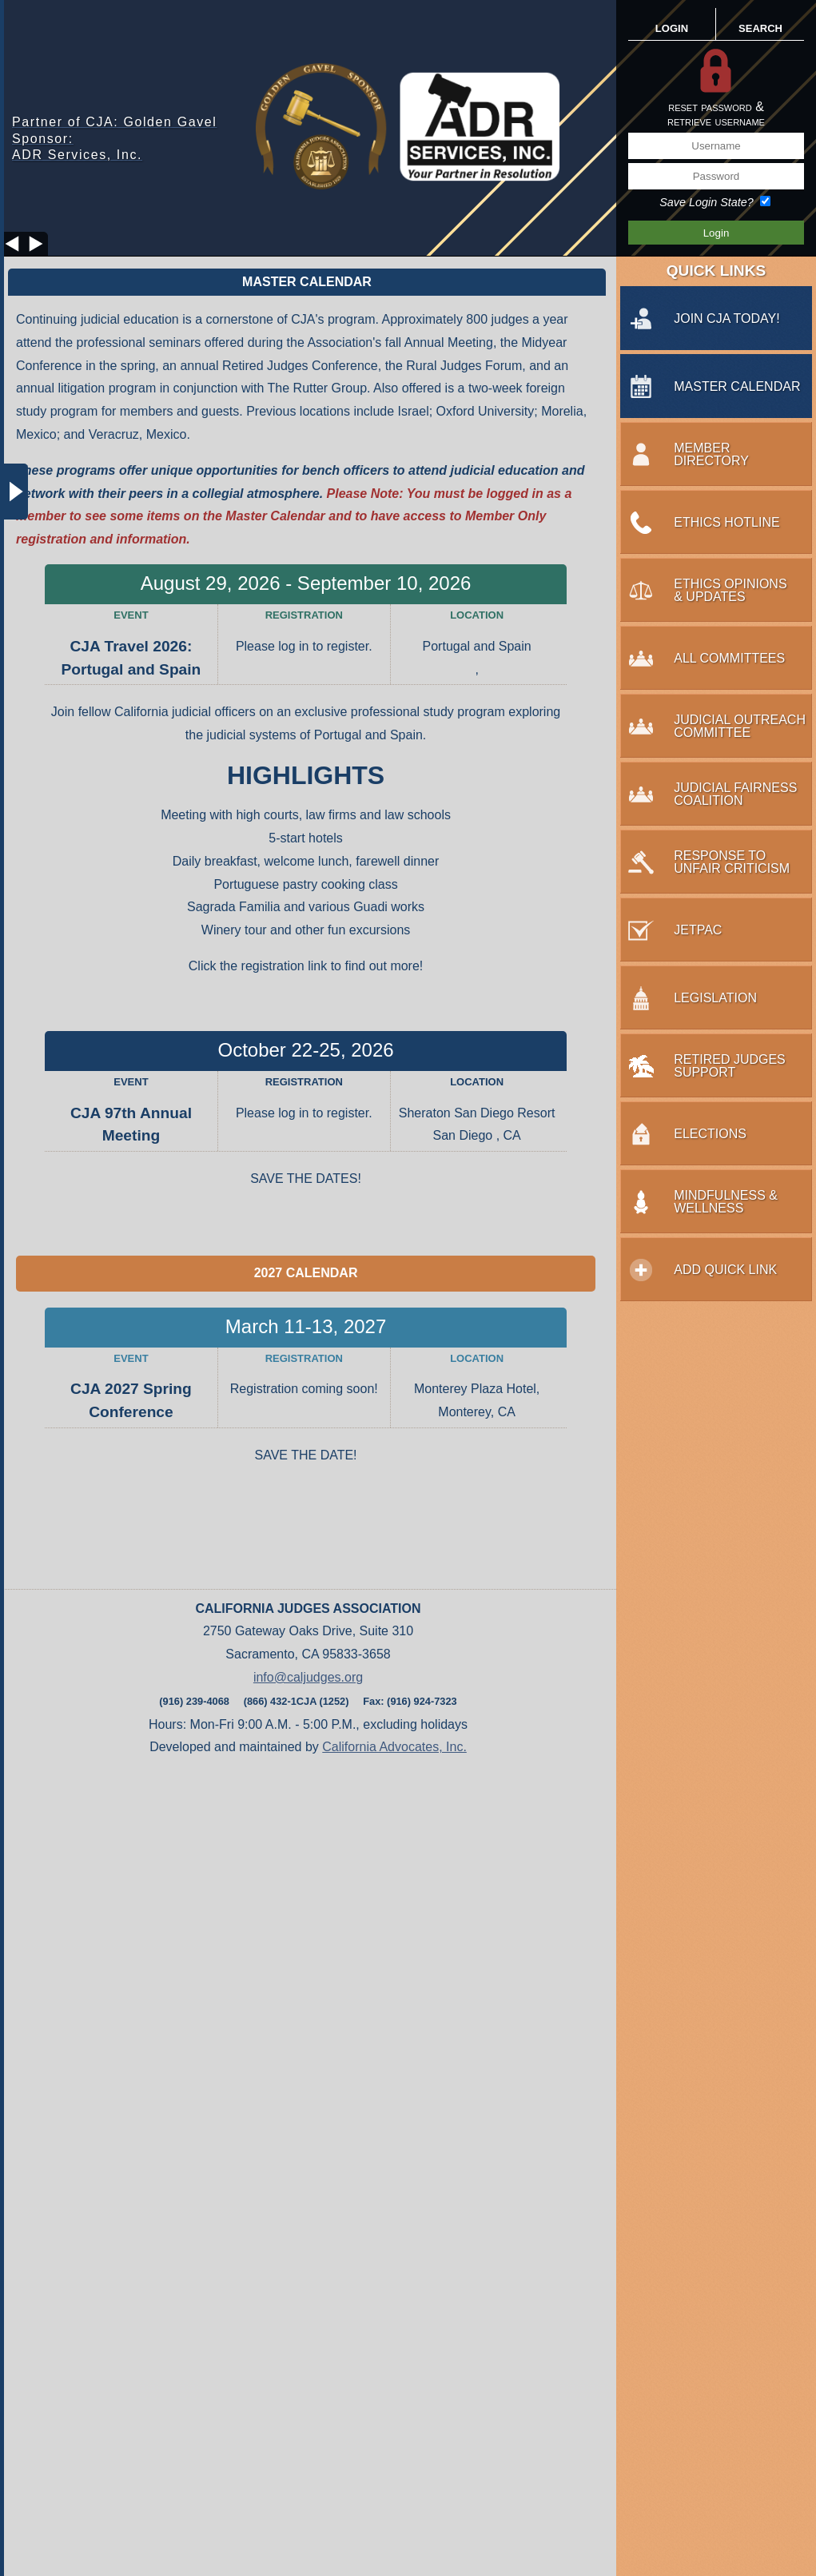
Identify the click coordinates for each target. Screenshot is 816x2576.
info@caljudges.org (308, 1677)
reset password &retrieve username (716, 114)
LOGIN (671, 28)
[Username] (716, 146)
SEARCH (760, 28)
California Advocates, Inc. (394, 1747)
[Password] (716, 176)
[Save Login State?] (765, 201)
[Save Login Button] (716, 233)
